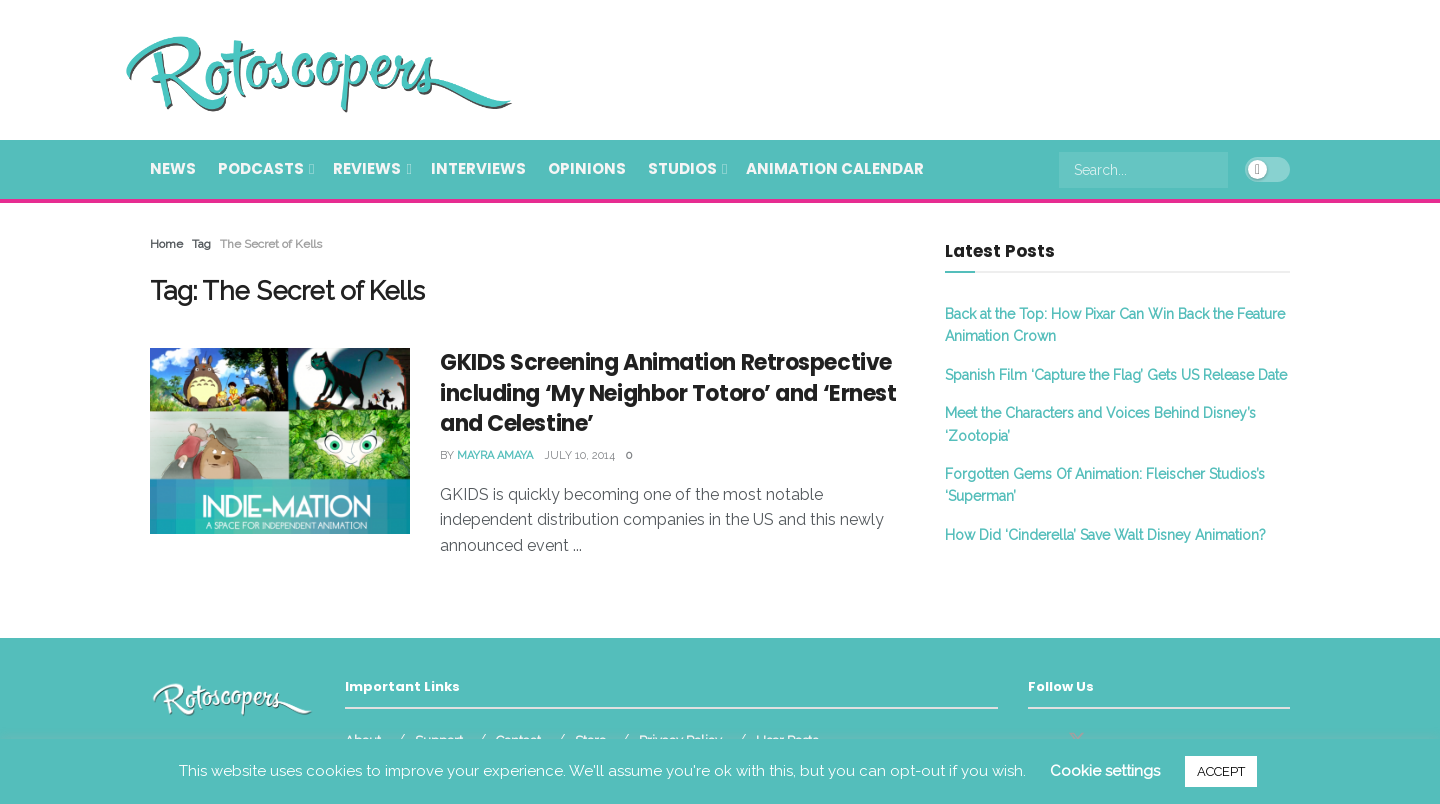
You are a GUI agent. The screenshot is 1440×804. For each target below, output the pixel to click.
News (173, 168)
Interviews (478, 168)
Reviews (367, 168)
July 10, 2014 (579, 455)
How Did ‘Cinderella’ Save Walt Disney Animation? (1105, 535)
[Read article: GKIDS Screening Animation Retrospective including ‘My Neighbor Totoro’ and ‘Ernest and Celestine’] (280, 441)
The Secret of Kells (271, 244)
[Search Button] (1217, 170)
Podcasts (261, 168)
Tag (201, 244)
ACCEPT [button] (1221, 771)
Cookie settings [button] (1105, 771)
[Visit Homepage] (290, 70)
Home (166, 244)
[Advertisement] (926, 67)
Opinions (587, 168)
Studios (682, 168)
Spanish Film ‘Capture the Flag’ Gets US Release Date (1116, 375)
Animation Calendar (835, 168)
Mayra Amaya (495, 455)
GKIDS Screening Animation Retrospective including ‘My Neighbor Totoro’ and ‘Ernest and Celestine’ (668, 393)
